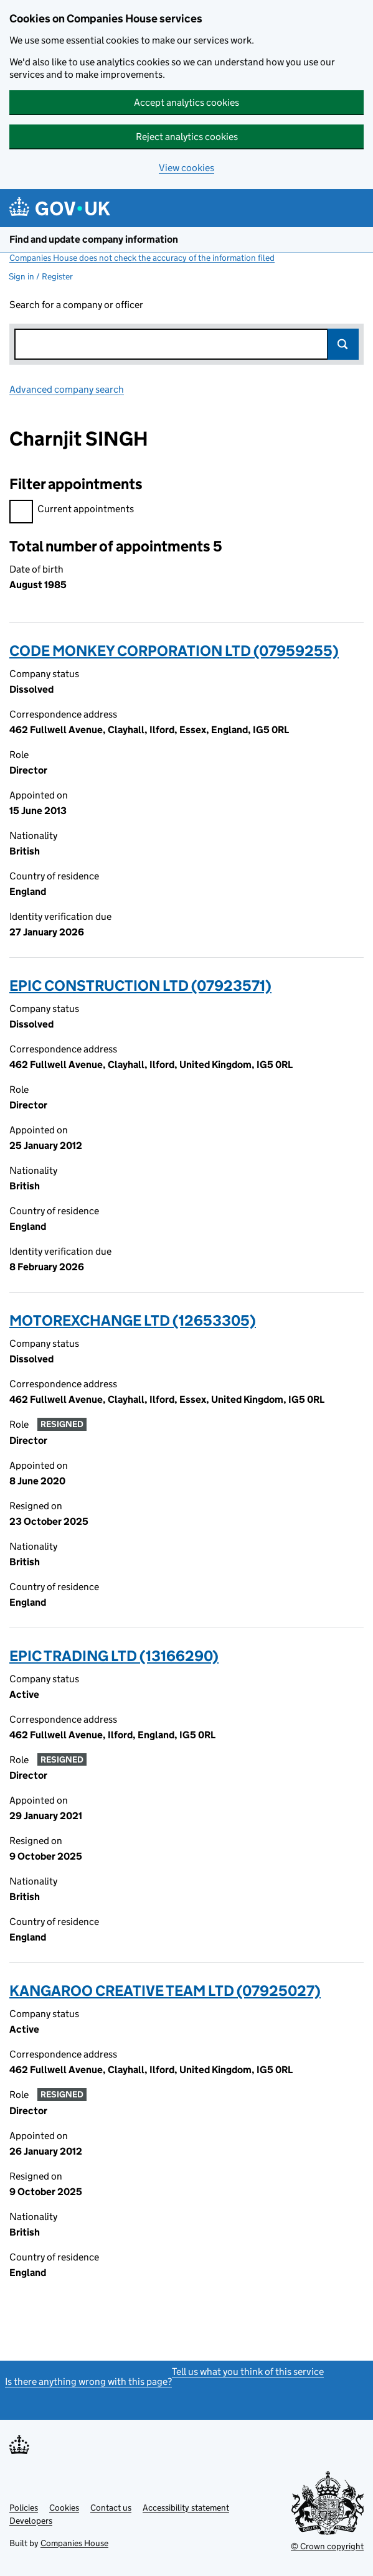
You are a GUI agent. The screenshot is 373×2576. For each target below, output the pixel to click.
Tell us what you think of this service (248, 2371)
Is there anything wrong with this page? (88, 2381)
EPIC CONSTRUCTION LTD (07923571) (140, 986)
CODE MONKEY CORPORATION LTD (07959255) (174, 651)
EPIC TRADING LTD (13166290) (114, 1656)
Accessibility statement (186, 2507)
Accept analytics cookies (186, 102)
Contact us (110, 2507)
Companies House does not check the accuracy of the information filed (142, 257)
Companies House (74, 2543)
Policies (23, 2507)
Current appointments (71, 510)
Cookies (64, 2507)
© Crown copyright (327, 2546)
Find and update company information (93, 239)
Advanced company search (66, 389)
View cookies (186, 168)
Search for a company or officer (76, 305)
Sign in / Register (41, 276)
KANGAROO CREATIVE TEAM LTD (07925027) (165, 1991)
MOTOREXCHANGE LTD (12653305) (132, 1320)
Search (343, 344)
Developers (30, 2520)
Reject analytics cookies (187, 137)
